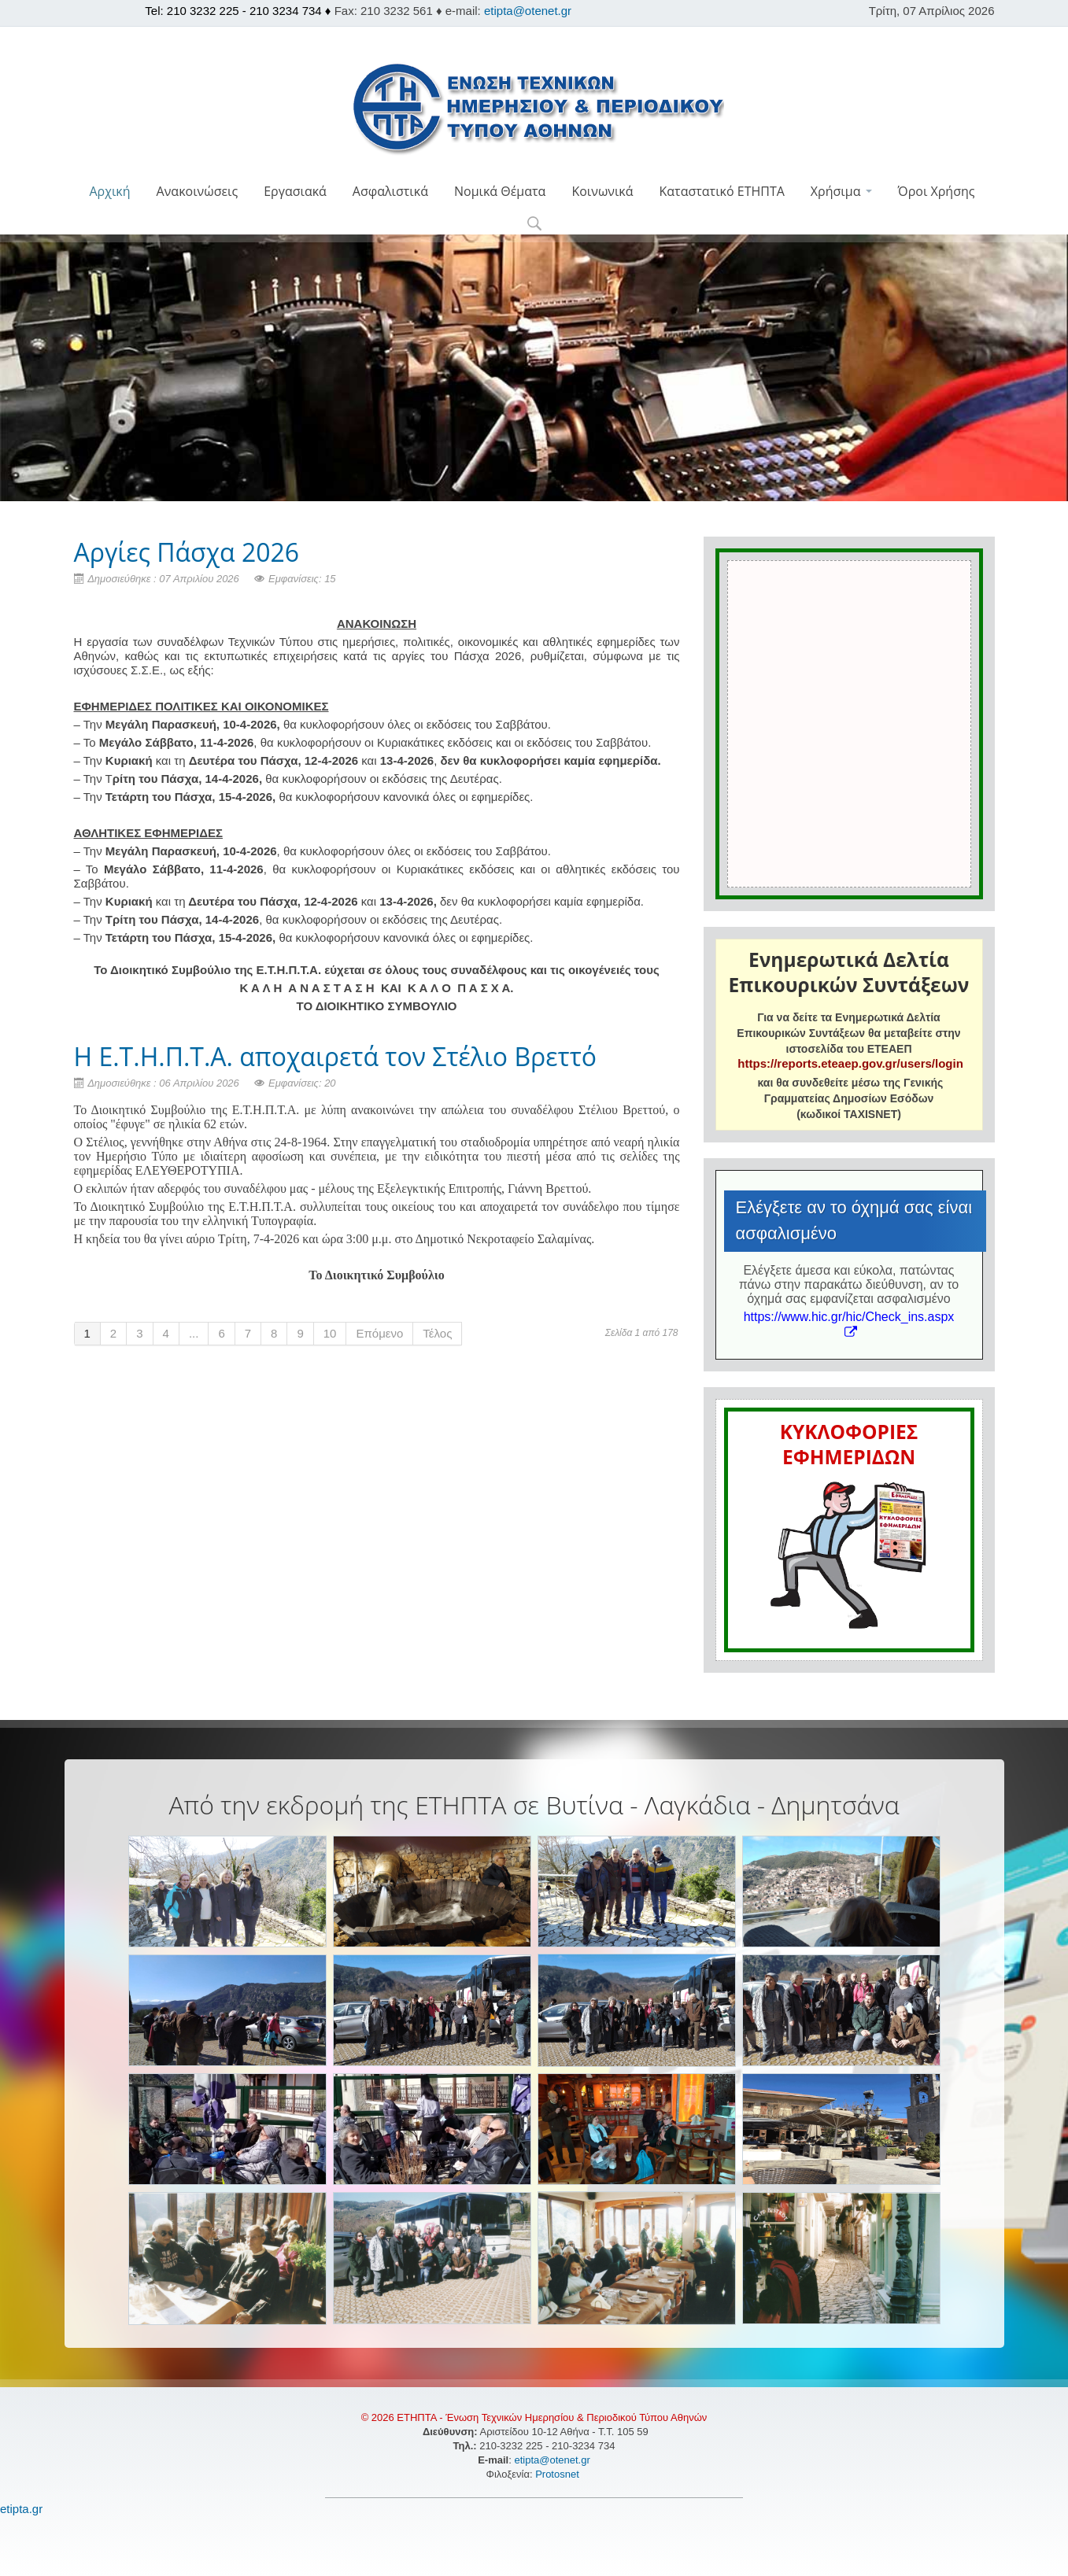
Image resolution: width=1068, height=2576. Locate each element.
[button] (534, 224)
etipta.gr (21, 2508)
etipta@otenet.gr (527, 10)
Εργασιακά (295, 191)
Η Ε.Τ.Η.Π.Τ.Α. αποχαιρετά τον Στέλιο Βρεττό (335, 1056)
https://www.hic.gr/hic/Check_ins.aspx (849, 1324)
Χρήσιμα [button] (841, 191)
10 (330, 1333)
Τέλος (437, 1333)
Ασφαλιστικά (390, 191)
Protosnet (558, 2474)
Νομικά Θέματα (499, 191)
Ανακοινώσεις (197, 191)
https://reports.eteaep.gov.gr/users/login (850, 1063)
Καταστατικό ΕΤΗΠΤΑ (722, 191)
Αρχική (109, 191)
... (194, 1333)
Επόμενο (379, 1333)
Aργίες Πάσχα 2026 (187, 552)
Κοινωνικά (602, 191)
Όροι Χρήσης (936, 191)
